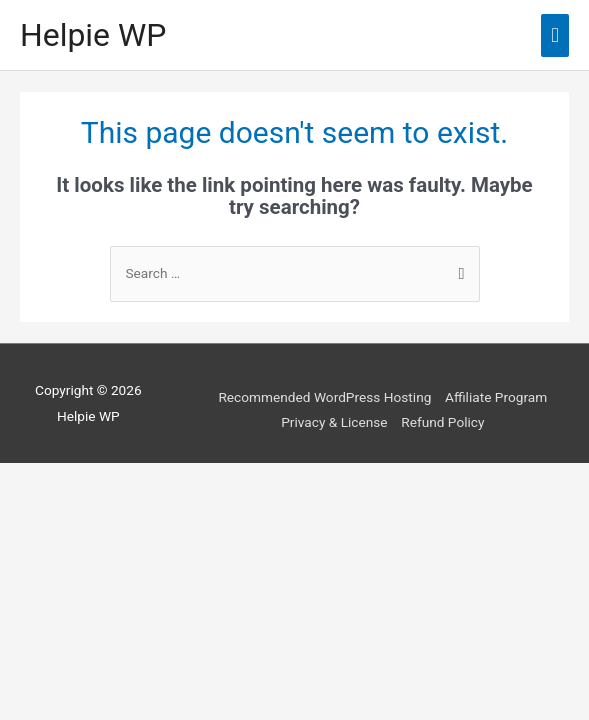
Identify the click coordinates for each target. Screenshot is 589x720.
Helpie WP (93, 35)
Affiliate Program (496, 397)
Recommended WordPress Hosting (324, 397)
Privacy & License (334, 422)
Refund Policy (442, 422)
